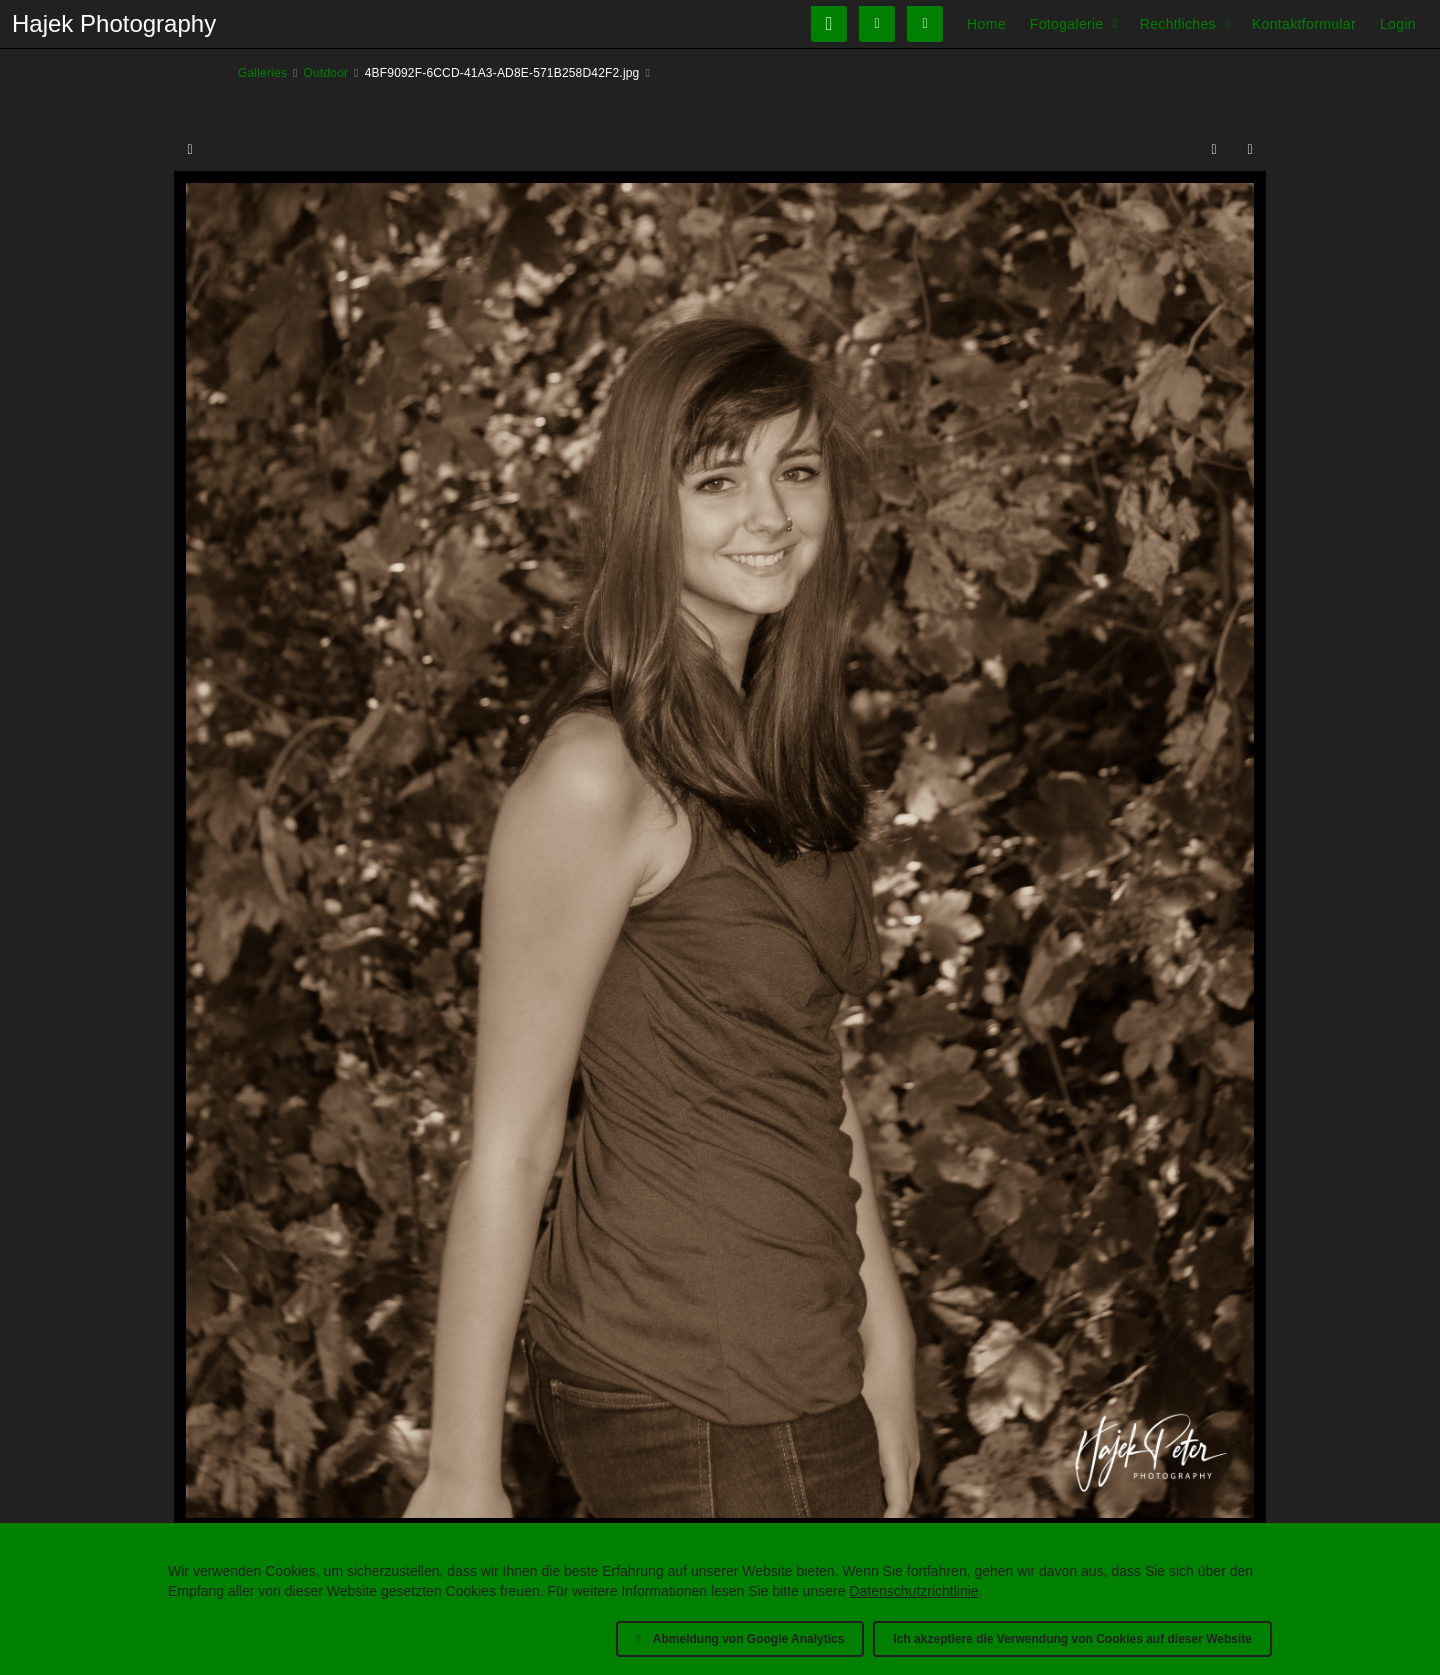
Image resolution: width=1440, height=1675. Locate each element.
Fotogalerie (1067, 24)
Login (1398, 24)
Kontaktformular (1304, 24)
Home (986, 24)
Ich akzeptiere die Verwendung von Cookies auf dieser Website (1072, 1639)
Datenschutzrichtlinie (913, 1591)
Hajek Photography (114, 23)
